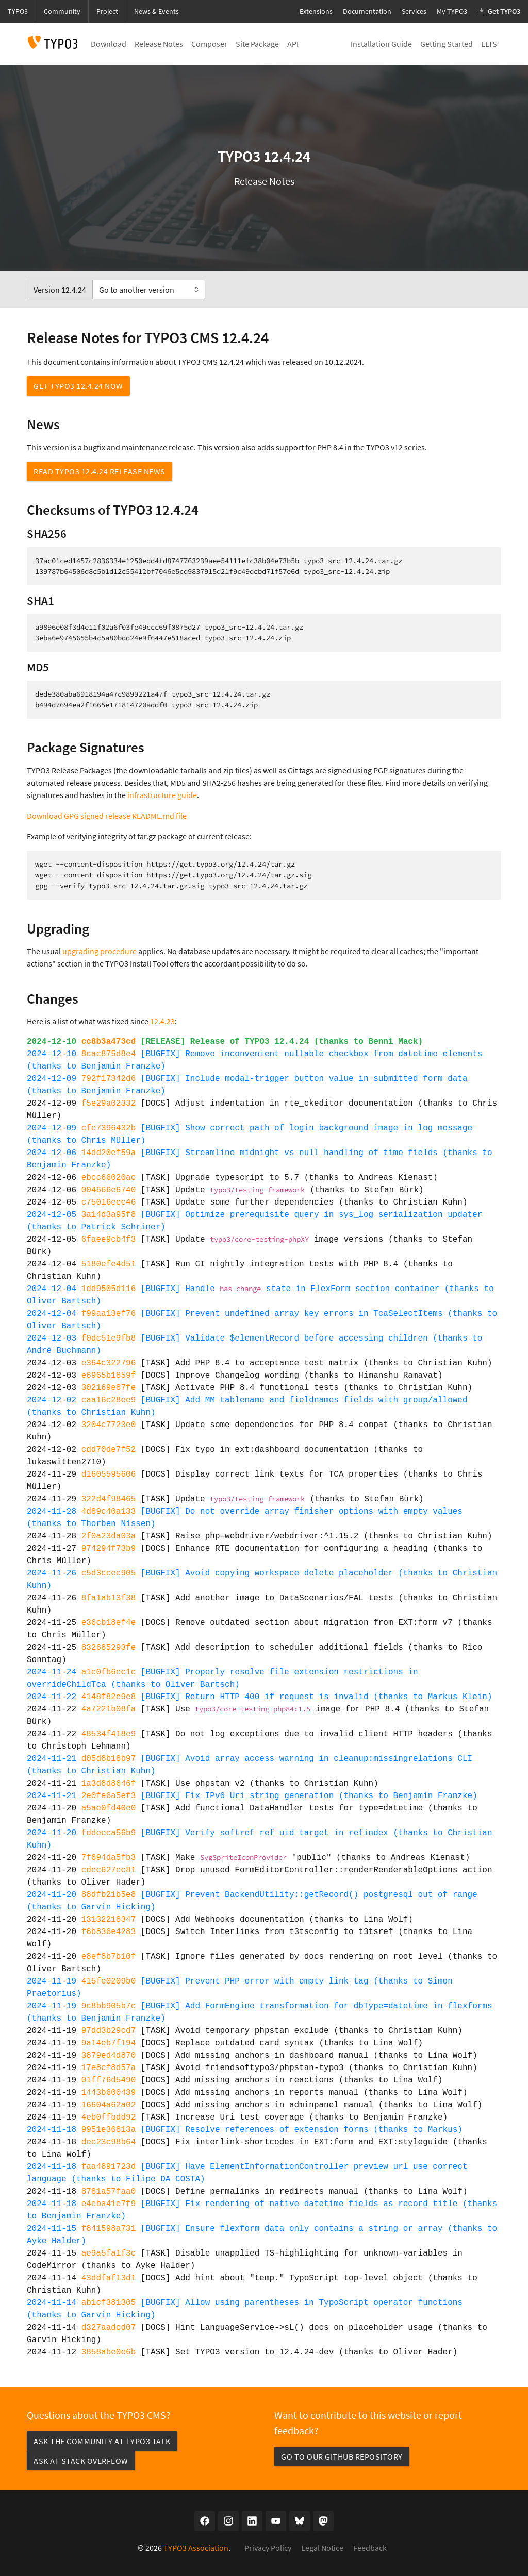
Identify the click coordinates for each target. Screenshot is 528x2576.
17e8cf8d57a (108, 2068)
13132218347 (108, 1919)
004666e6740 (108, 1190)
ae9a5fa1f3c (108, 2253)
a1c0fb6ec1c (108, 1672)
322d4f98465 (108, 1499)
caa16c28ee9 (108, 1400)
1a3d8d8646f (108, 1783)
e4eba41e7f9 (108, 2204)
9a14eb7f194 (108, 2043)
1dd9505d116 (108, 1289)
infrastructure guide (162, 795)
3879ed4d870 (108, 2055)
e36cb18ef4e (108, 1623)
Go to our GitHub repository (342, 2456)
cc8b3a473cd (108, 1041)
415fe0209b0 (108, 1981)
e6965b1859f (108, 1375)
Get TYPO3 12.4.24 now (78, 386)
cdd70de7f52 (108, 1449)
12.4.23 (162, 1021)
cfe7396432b (108, 1128)
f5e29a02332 (108, 1103)
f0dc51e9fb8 (108, 1338)
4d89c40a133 (108, 1511)
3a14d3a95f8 (108, 1215)
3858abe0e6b (108, 2352)
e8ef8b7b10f (108, 1956)
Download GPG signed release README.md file (107, 815)
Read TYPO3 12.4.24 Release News (100, 471)
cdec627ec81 (108, 1870)
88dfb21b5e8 (108, 1895)
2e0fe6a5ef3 (108, 1796)
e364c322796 (108, 1363)
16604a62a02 (108, 2105)
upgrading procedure (99, 951)
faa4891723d (108, 2167)
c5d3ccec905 (108, 1573)
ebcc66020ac (108, 1177)
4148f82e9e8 (108, 1697)
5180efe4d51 (108, 1264)
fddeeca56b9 (108, 1833)
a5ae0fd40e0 (108, 1808)
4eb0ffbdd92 (108, 2117)
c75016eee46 (108, 1202)
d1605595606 (108, 1474)
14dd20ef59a (108, 1153)
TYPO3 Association (195, 2548)
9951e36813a (108, 2130)
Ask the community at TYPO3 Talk (102, 2441)
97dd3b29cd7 (108, 2031)
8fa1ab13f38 (108, 1598)
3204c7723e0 (108, 1425)
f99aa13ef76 (108, 1313)
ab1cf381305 (108, 2303)
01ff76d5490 (108, 2080)
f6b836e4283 (108, 1932)
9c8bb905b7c (108, 2006)
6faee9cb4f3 (108, 1239)
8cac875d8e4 (108, 1054)
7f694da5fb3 (108, 1857)
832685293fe (108, 1647)
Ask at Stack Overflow (81, 2460)
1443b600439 (108, 2092)
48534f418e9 (108, 1734)
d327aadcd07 (108, 2327)
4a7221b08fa (108, 1709)
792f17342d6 (108, 1078)
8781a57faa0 (108, 2191)
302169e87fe (108, 1388)
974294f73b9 (108, 1548)
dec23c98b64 (108, 2142)
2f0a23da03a (108, 1536)
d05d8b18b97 (108, 1759)
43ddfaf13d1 (108, 2278)
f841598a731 (108, 2228)
